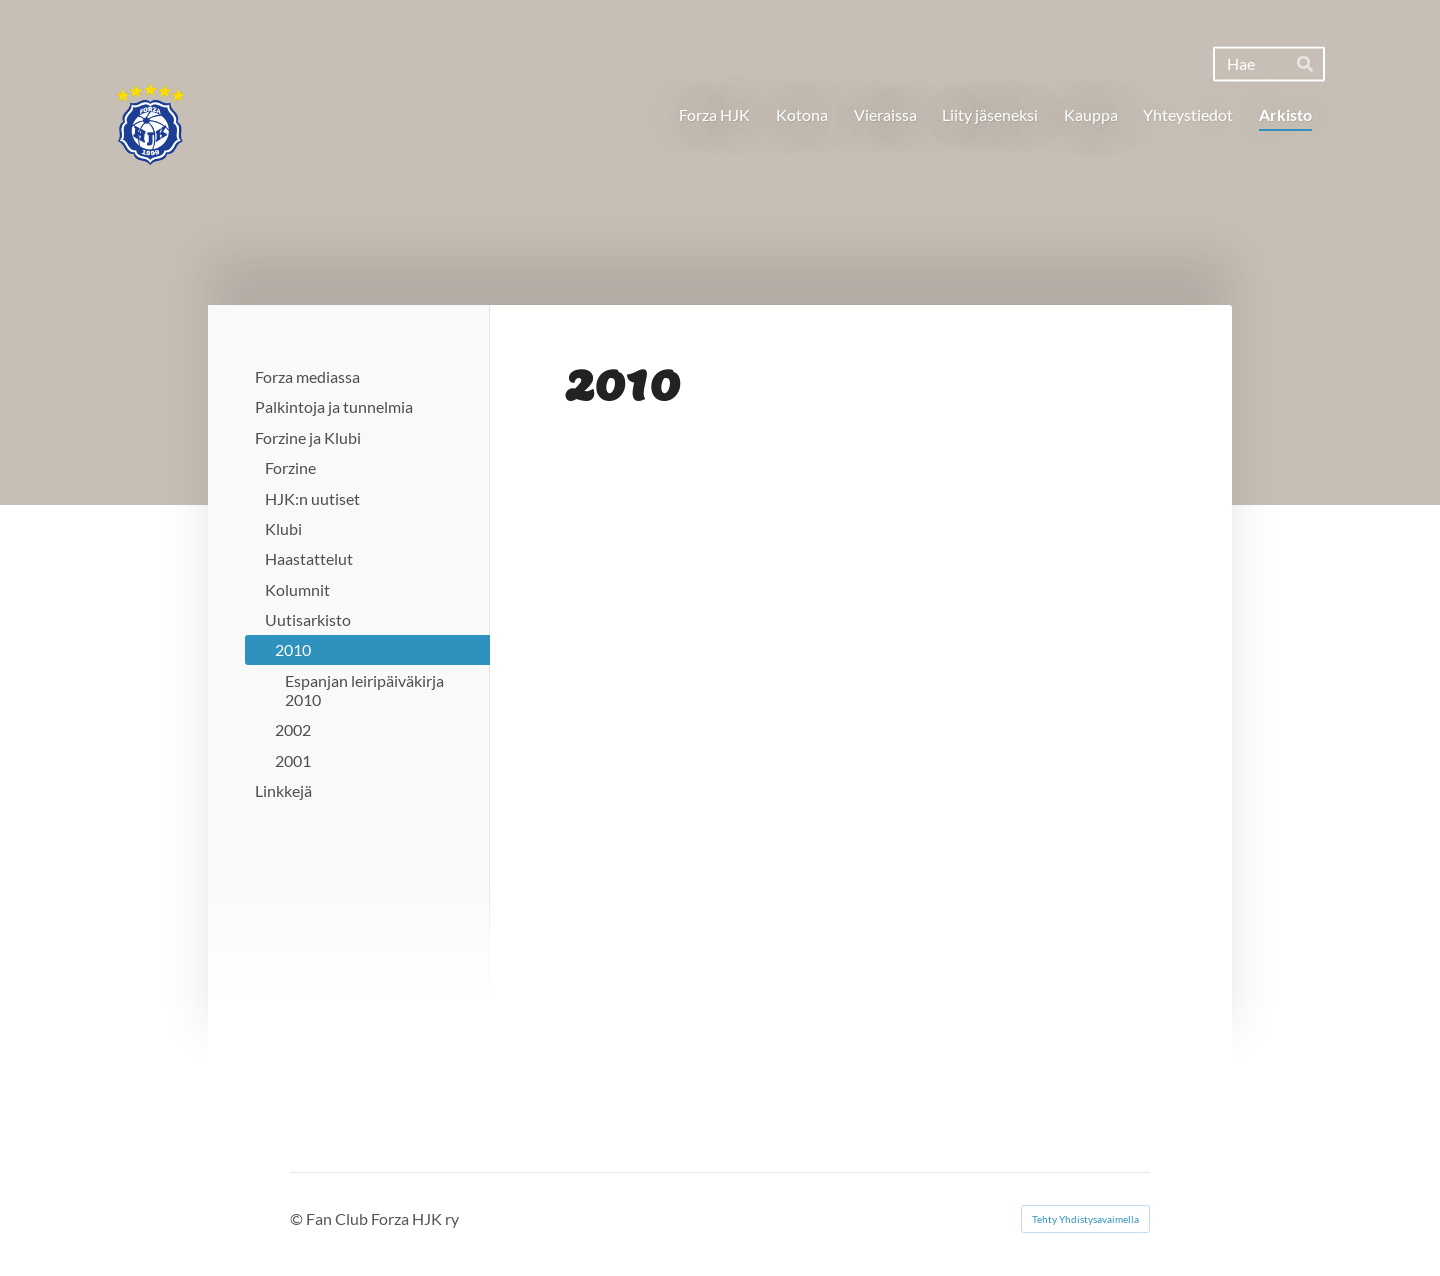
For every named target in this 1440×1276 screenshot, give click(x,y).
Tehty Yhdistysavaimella (1085, 1219)
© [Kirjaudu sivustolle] (298, 1218)
